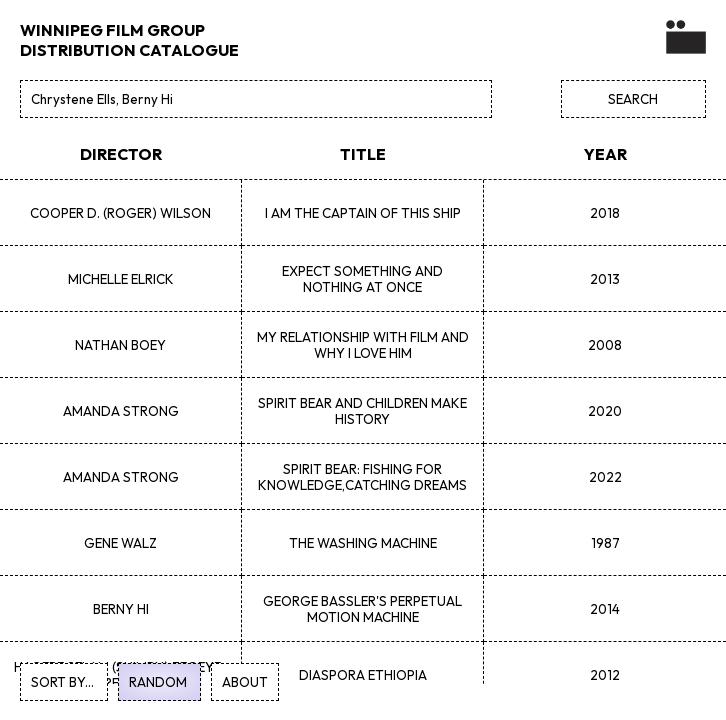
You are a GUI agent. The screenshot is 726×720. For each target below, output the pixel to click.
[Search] (256, 99)
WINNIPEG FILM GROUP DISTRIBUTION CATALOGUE (129, 40)
